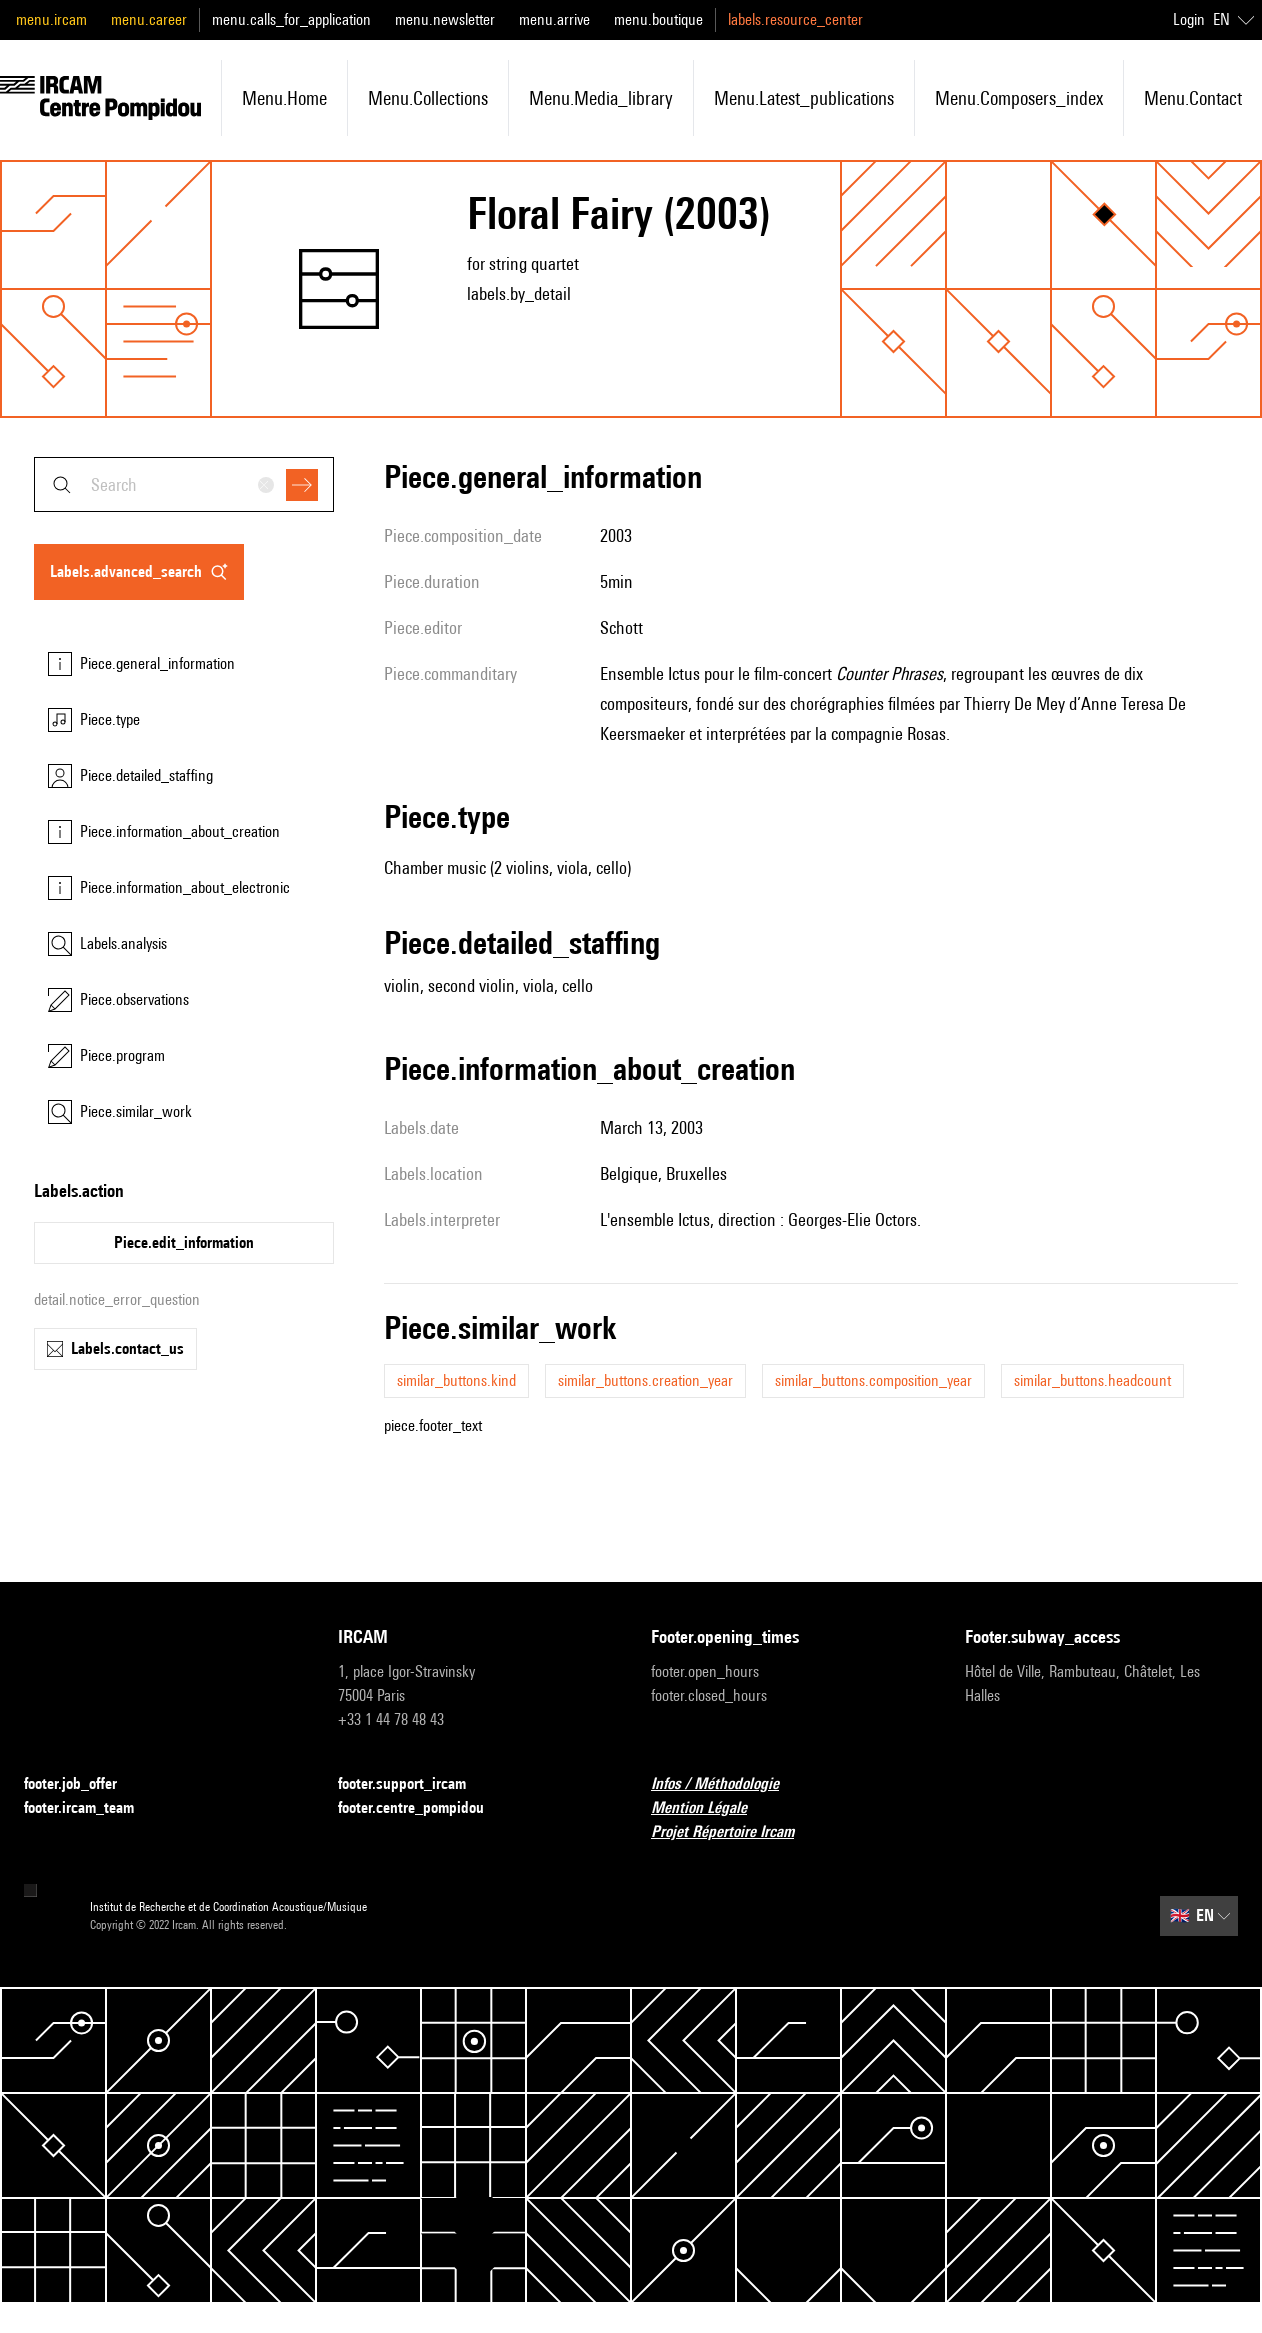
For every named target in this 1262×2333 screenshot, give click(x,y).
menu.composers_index (1019, 98)
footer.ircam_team (91, 1808)
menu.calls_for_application (291, 19)
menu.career (149, 19)
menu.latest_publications (804, 98)
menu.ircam (51, 19)
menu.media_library (601, 98)
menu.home (284, 98)
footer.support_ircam (414, 1784)
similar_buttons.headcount (1092, 1380)
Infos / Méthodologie (727, 1784)
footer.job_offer (82, 1784)
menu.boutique (658, 19)
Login (1189, 19)
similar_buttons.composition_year (873, 1380)
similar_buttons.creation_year (645, 1380)
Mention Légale (711, 1808)
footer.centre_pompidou (423, 1808)
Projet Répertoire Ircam (734, 1832)
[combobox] (184, 484)
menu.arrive (554, 19)
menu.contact (1193, 98)
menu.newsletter (445, 19)
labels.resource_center (795, 19)
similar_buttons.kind (456, 1380)
